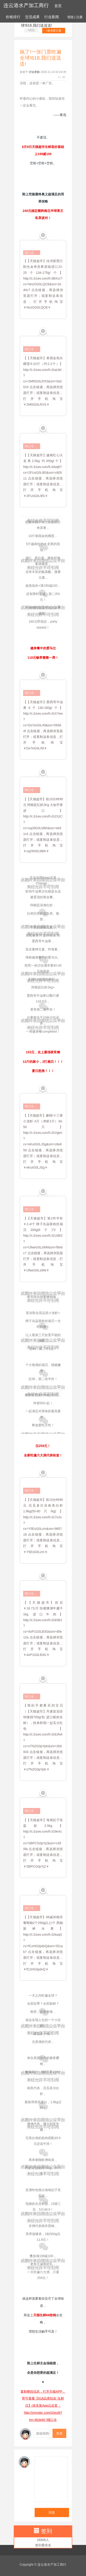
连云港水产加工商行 (26, 5)
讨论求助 (34, 72)
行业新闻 (51, 17)
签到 (46, 2531)
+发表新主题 (53, 30)
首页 (58, 6)
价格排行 (13, 17)
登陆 (70, 17)
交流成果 (32, 17)
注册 (79, 17)
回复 (52, 2512)
